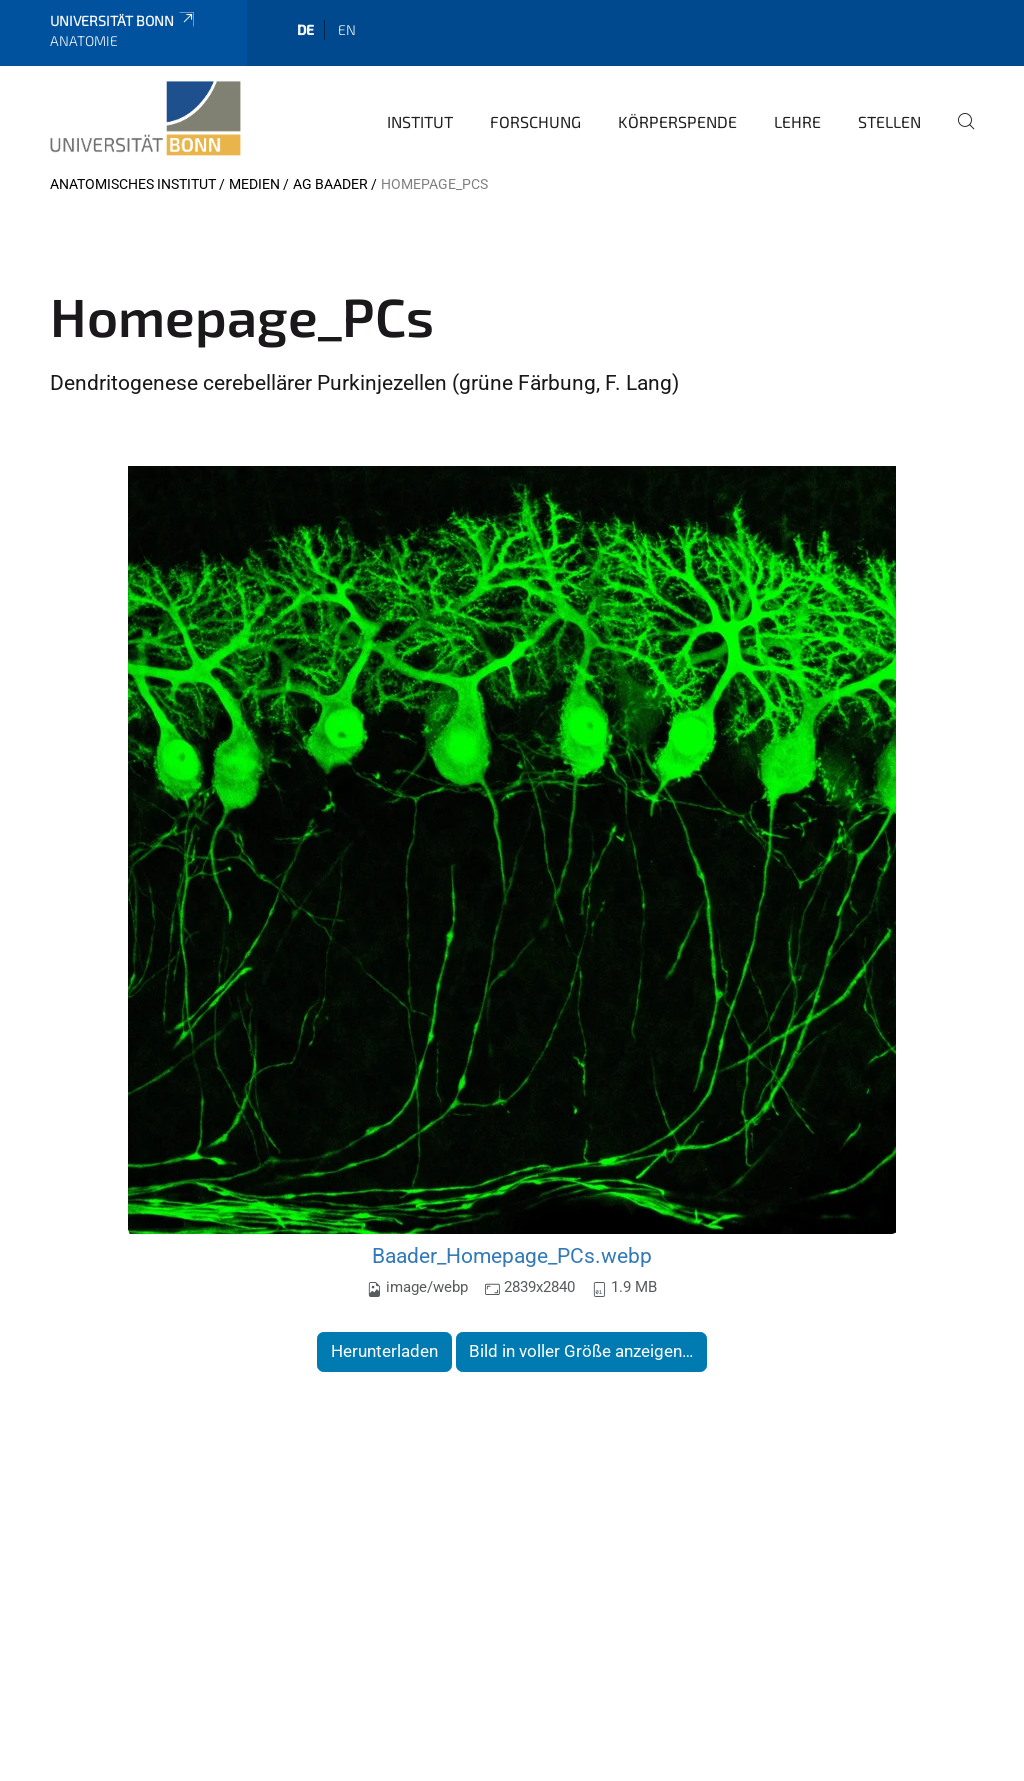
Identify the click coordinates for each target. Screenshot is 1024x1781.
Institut (420, 121)
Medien (254, 184)
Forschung (535, 121)
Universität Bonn (123, 20)
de (305, 29)
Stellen (889, 121)
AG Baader (330, 184)
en (347, 29)
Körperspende (677, 121)
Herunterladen (384, 1351)
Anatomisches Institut (133, 184)
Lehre (797, 121)
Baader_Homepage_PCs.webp (512, 1255)
